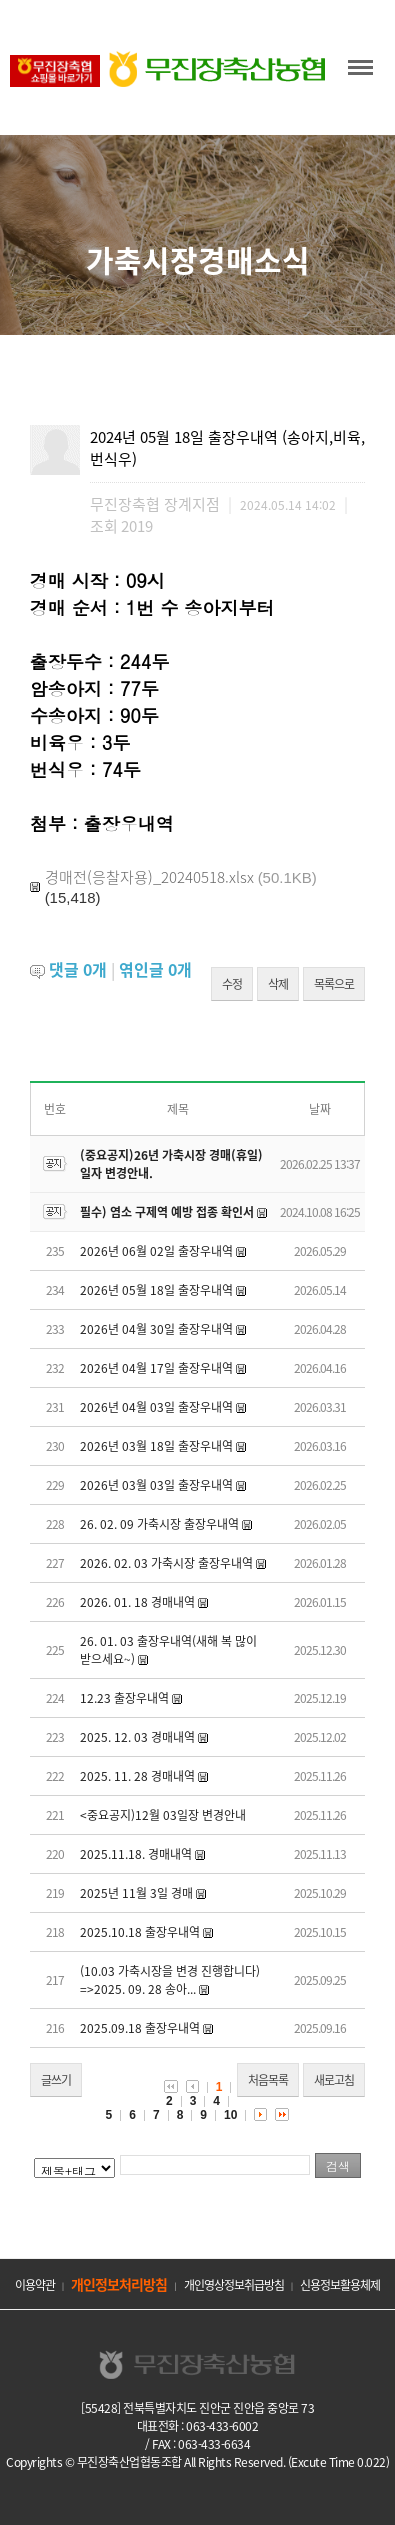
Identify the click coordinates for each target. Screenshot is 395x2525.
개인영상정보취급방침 (234, 2285)
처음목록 (268, 2080)
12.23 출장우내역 (124, 1698)
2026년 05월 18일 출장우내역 (156, 1290)
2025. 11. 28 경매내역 (137, 1776)
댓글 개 (78, 969)
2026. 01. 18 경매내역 (137, 1602)
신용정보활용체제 (340, 2285)
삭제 (278, 984)
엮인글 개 (155, 969)
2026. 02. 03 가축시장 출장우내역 (166, 1563)
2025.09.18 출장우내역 (140, 2028)
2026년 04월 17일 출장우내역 (156, 1368)
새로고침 (334, 2080)
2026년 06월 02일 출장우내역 (156, 1251)
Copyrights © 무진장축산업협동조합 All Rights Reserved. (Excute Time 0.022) (197, 2462)
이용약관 (35, 2285)
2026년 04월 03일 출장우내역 (156, 1407)
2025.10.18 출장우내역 (140, 1932)
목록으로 (334, 984)
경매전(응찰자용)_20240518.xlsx (149, 877)
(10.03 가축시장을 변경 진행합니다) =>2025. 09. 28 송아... (170, 1980)
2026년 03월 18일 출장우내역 (156, 1446)
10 (230, 2115)
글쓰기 (56, 2080)
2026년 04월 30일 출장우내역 (156, 1329)
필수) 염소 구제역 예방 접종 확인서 (167, 1212)
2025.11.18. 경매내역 (136, 1854)
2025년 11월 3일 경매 (136, 1893)
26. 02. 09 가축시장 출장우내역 (159, 1524)
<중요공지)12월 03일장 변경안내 (163, 1815)
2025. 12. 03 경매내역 (137, 1737)
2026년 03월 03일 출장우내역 (156, 1485)
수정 (232, 984)
